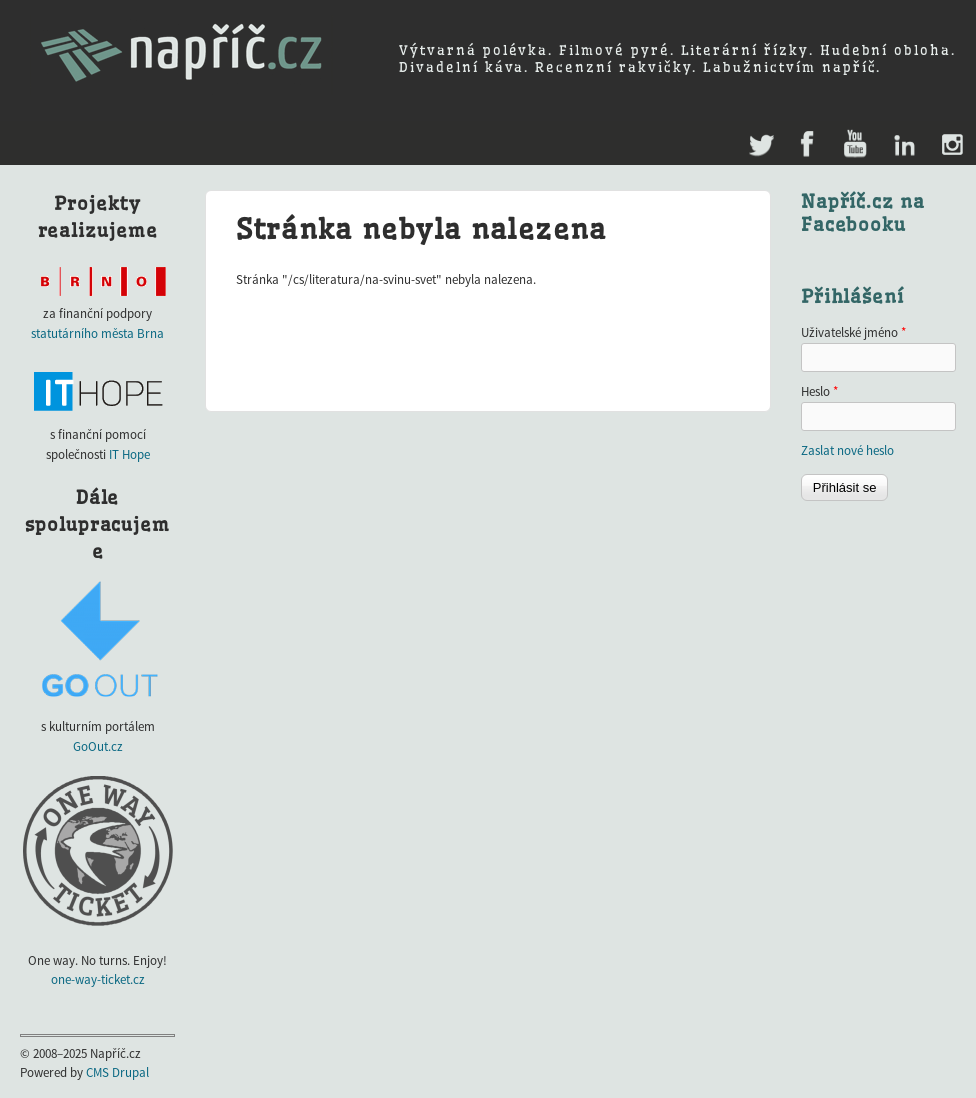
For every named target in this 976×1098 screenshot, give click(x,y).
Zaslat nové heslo (847, 450)
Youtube (854, 145)
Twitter (759, 135)
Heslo (819, 391)
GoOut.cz (98, 746)
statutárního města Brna (97, 333)
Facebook (807, 145)
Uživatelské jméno (853, 332)
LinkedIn (903, 145)
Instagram (951, 145)
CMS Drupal (117, 1072)
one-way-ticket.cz (98, 979)
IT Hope (129, 454)
